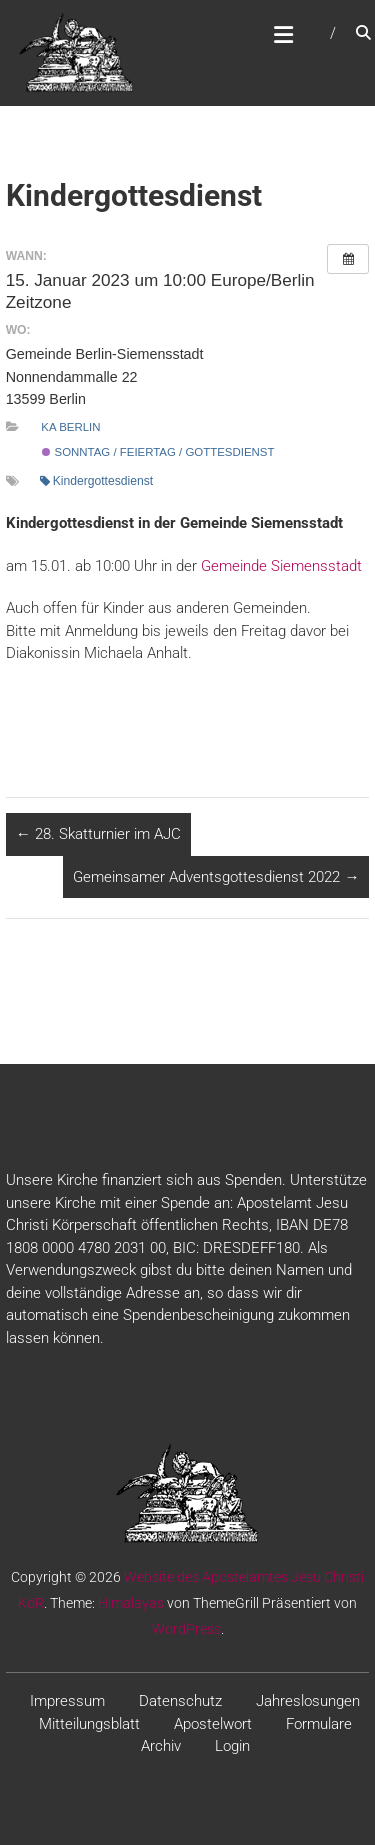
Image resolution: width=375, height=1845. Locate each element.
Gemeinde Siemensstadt (281, 566)
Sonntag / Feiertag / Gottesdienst (158, 452)
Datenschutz (180, 1701)
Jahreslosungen (308, 1701)
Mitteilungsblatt (89, 1724)
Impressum (67, 1701)
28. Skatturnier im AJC (98, 834)
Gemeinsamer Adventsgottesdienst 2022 (216, 877)
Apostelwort (213, 1724)
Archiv (161, 1746)
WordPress (186, 1629)
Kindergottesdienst (97, 481)
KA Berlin (70, 427)
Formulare (319, 1724)
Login (232, 1746)
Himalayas (131, 1603)
